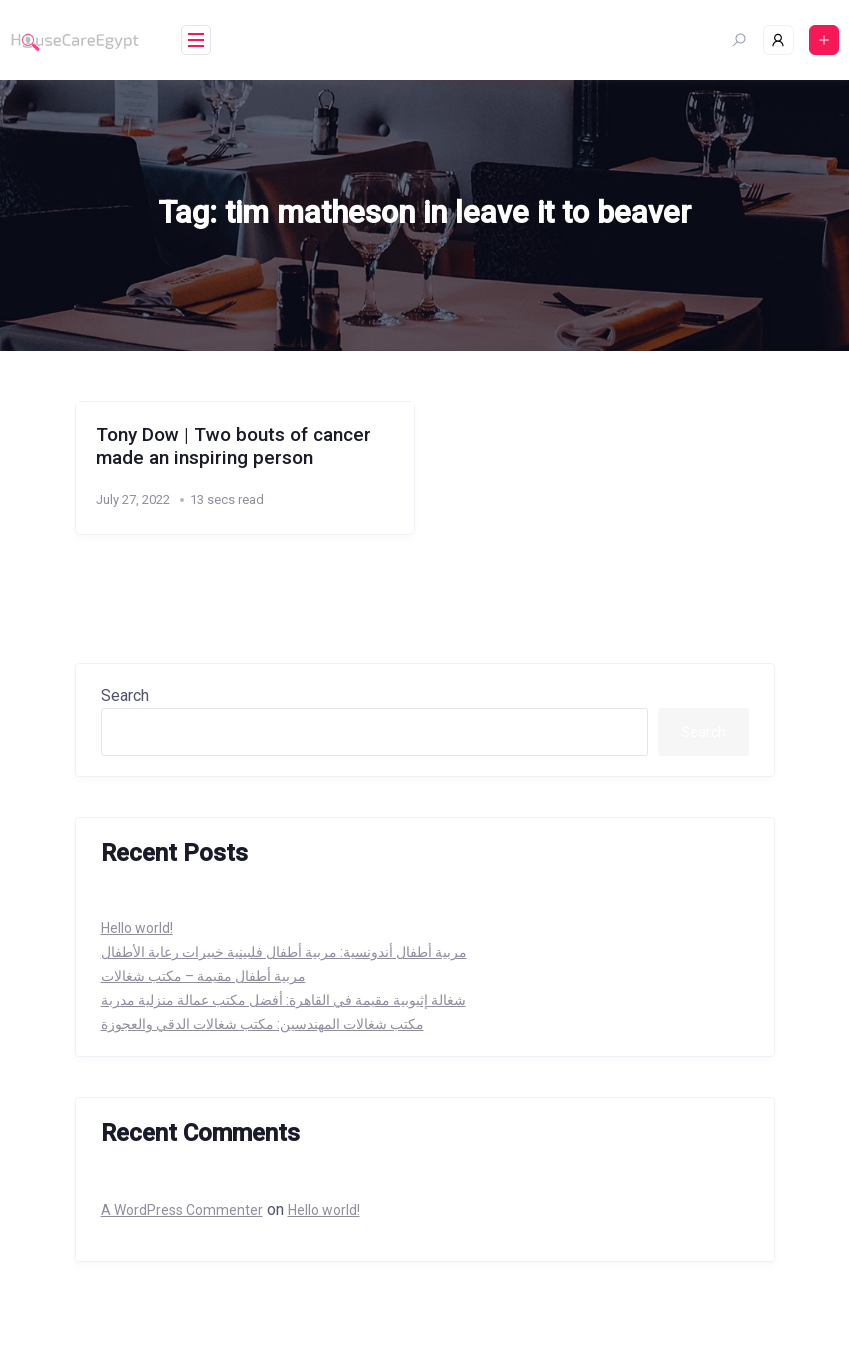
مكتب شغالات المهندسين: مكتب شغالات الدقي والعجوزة (262, 1024)
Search (125, 695)
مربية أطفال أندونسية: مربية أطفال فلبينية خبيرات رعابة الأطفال (284, 952)
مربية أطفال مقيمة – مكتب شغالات (203, 976)
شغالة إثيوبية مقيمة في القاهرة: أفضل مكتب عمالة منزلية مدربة (283, 1000)
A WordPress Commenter (182, 1210)
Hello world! (137, 928)
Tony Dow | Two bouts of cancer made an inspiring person (233, 446)
